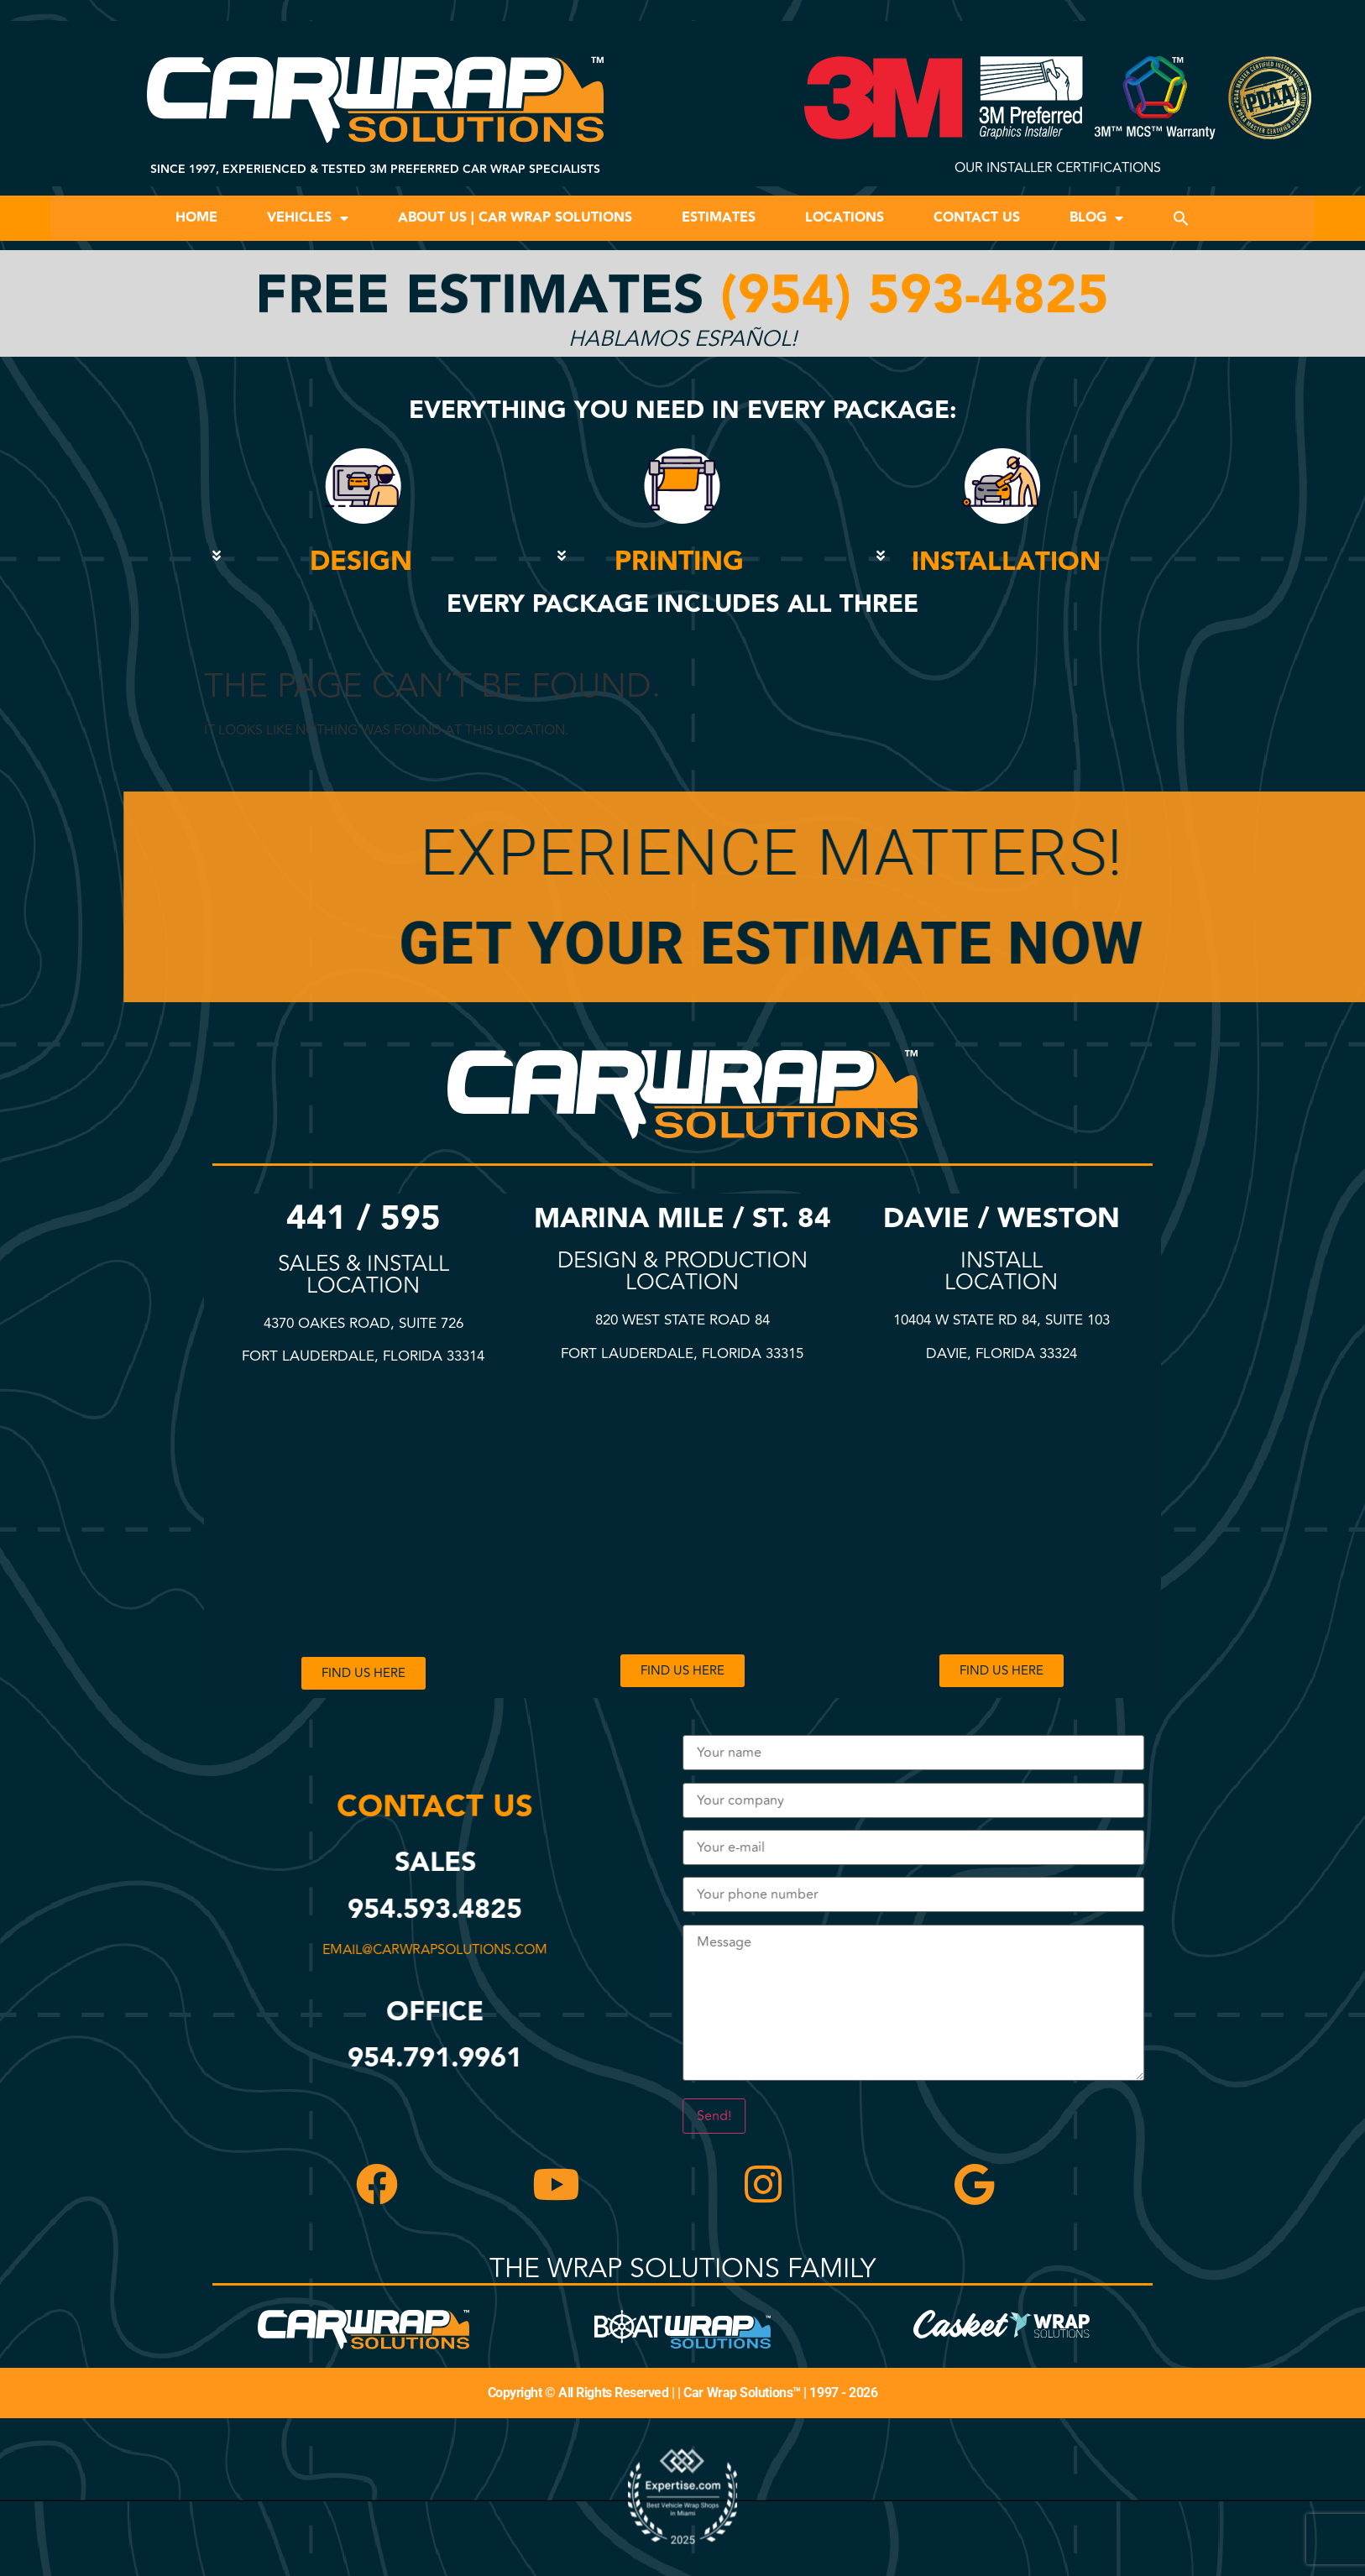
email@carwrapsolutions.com (443, 1950)
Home (196, 217)
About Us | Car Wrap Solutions (515, 217)
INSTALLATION (1006, 562)
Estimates (719, 217)
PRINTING (679, 562)
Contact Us (977, 217)
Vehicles (307, 218)
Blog (1096, 218)
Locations (844, 217)
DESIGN (361, 562)
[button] (1181, 218)
